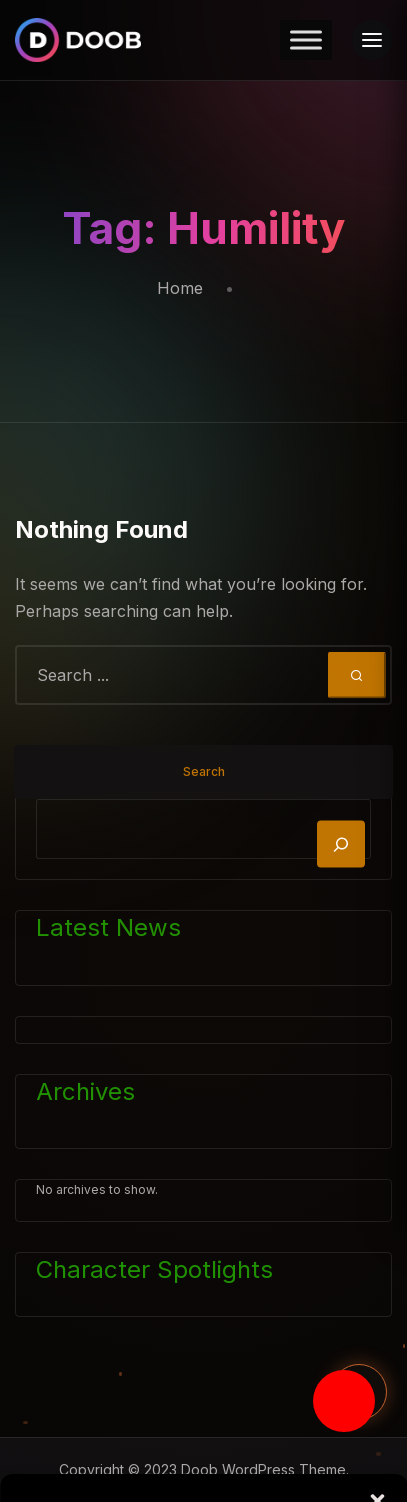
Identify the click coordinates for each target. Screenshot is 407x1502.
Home (180, 288)
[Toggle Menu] (306, 39)
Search (204, 771)
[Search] (341, 844)
